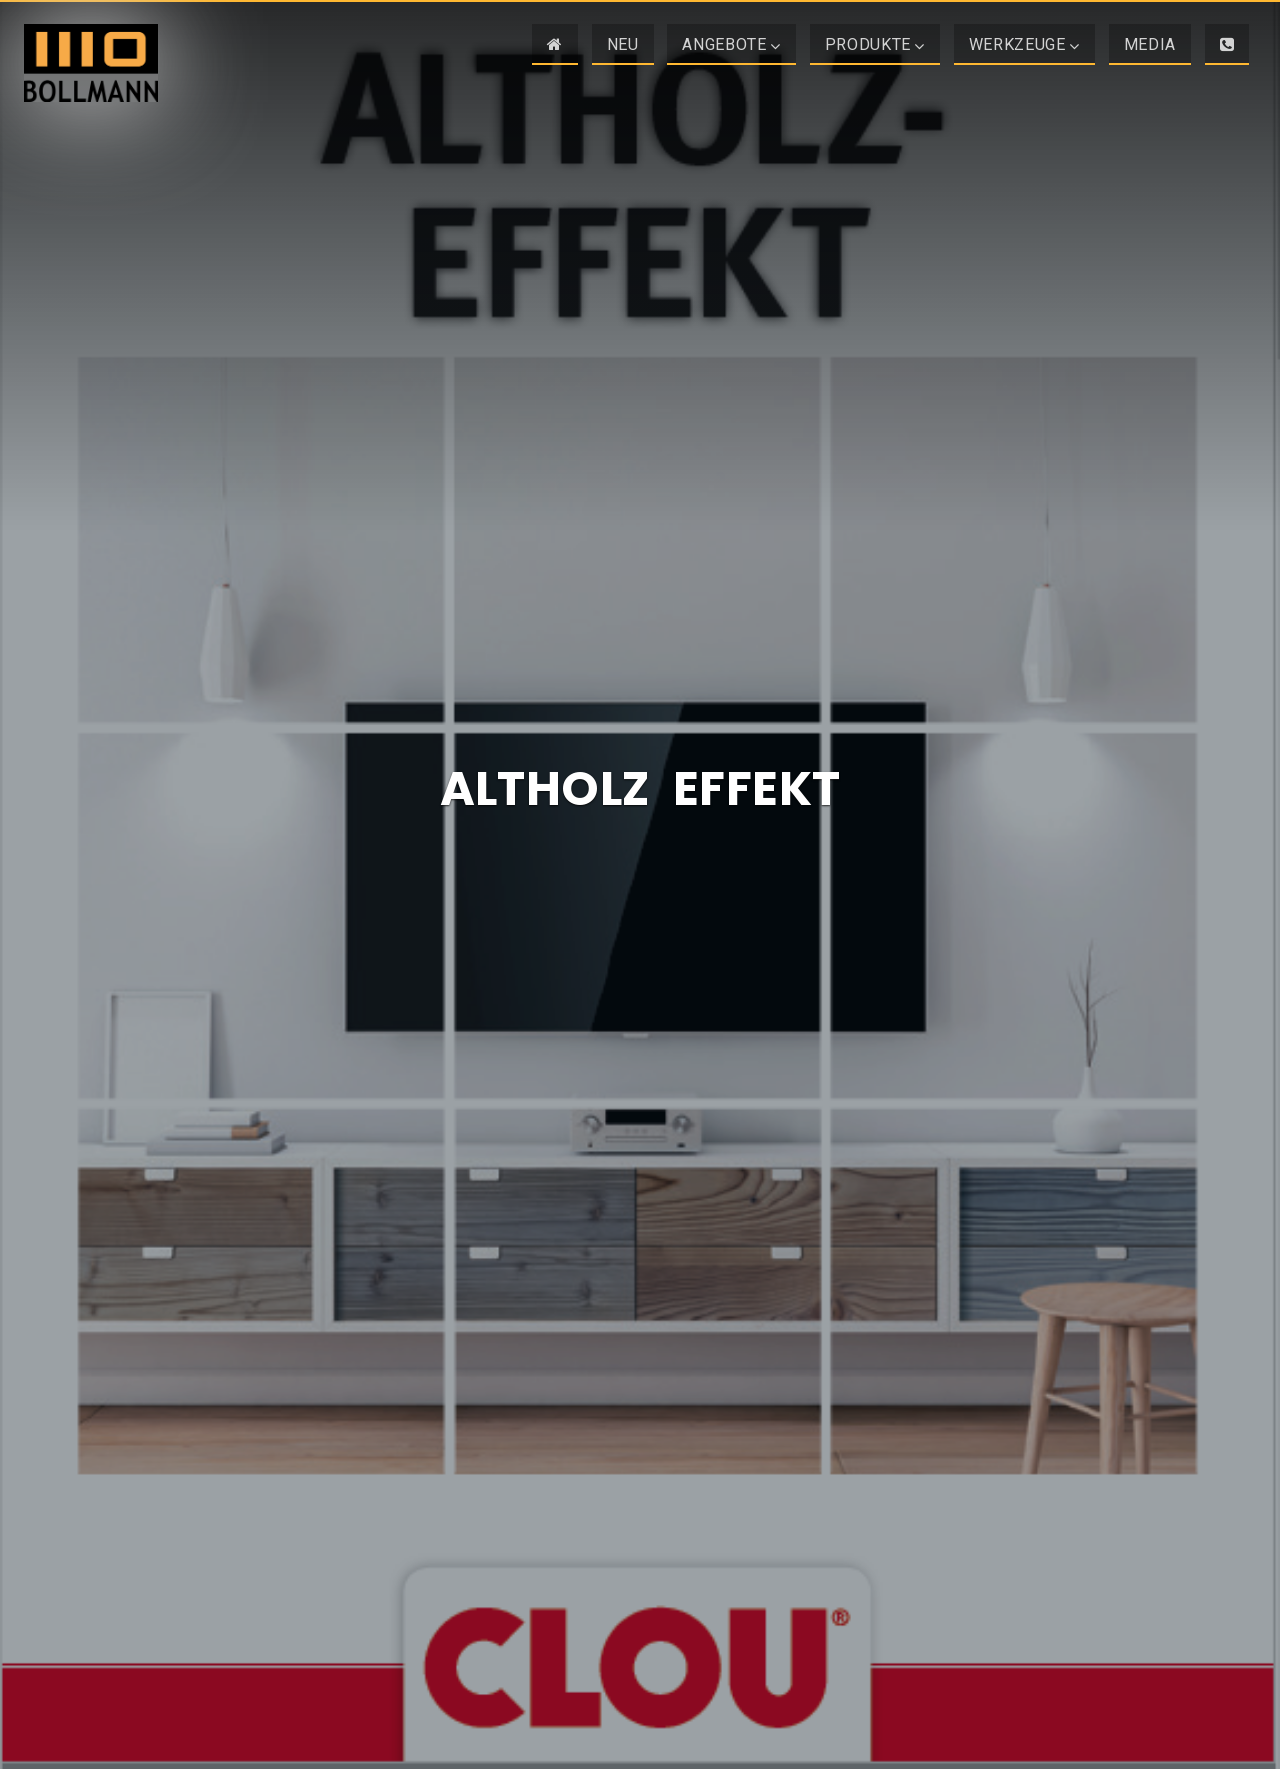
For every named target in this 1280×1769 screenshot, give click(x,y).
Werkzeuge (1017, 44)
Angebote (724, 44)
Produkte (868, 44)
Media (1150, 44)
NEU (623, 44)
